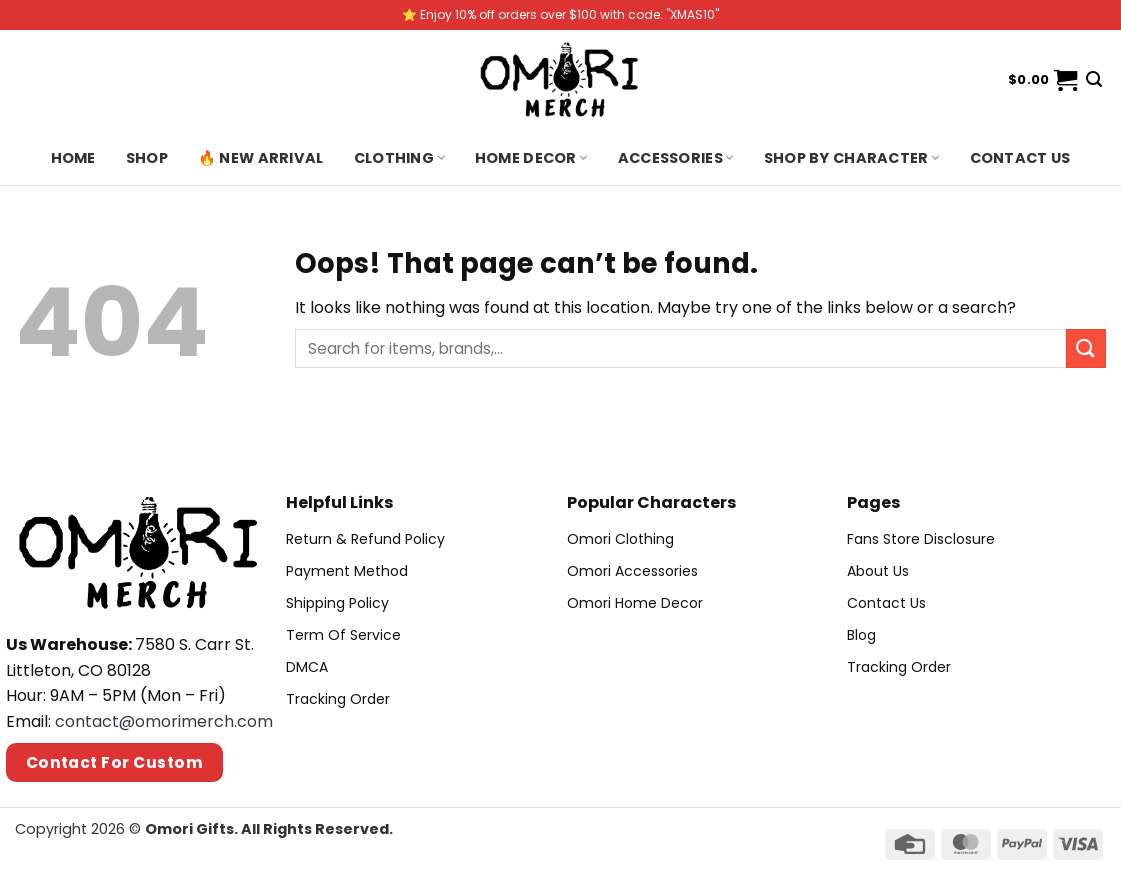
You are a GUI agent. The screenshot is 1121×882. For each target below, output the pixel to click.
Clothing (399, 158)
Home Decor (531, 158)
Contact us (1020, 158)
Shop (147, 158)
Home (73, 158)
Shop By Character (852, 158)
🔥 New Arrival (261, 158)
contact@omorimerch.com (164, 721)
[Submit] (1086, 348)
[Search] (1094, 79)
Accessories (676, 158)
